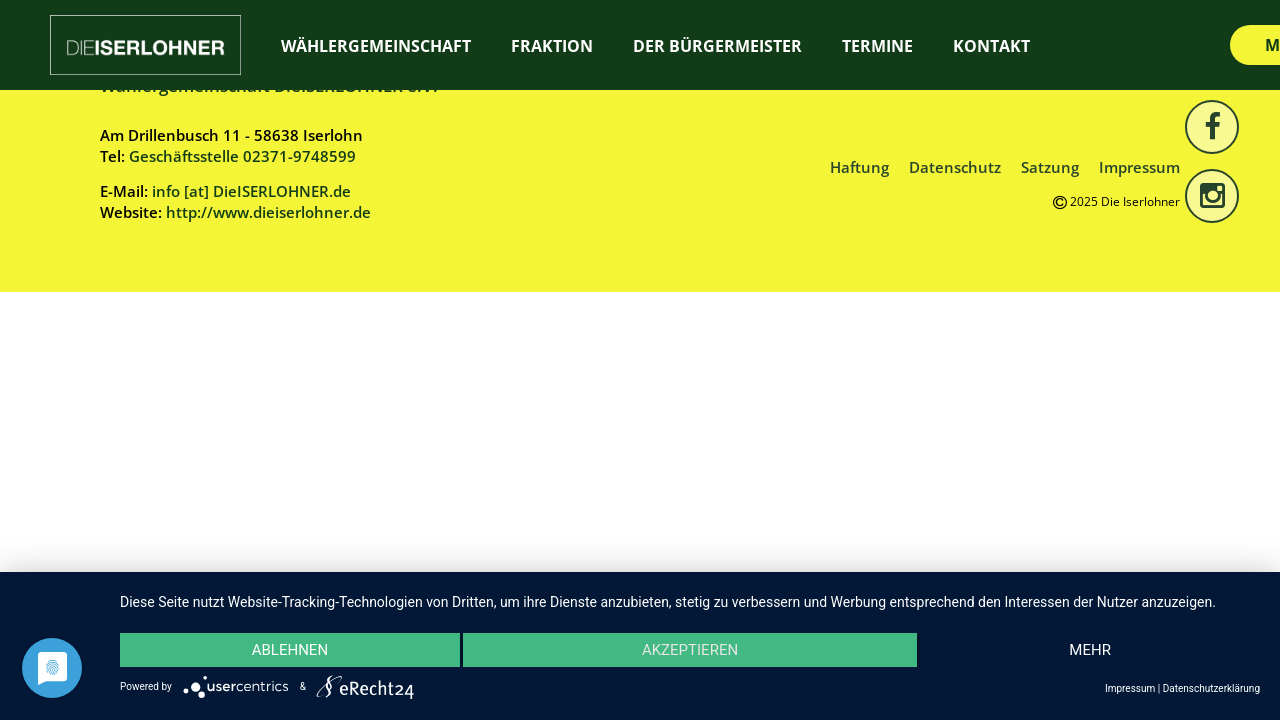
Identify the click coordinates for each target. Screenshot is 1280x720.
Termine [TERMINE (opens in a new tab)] (877, 46)
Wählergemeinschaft (376, 46)
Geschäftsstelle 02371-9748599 (242, 156)
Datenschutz (955, 167)
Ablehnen (290, 650)
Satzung (1050, 167)
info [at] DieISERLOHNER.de (251, 191)
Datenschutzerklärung (1211, 688)
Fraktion (552, 46)
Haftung (859, 167)
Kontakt (991, 46)
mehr (1090, 650)
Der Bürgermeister (717, 46)
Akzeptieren (690, 650)
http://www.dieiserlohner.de (268, 212)
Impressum (1139, 167)
